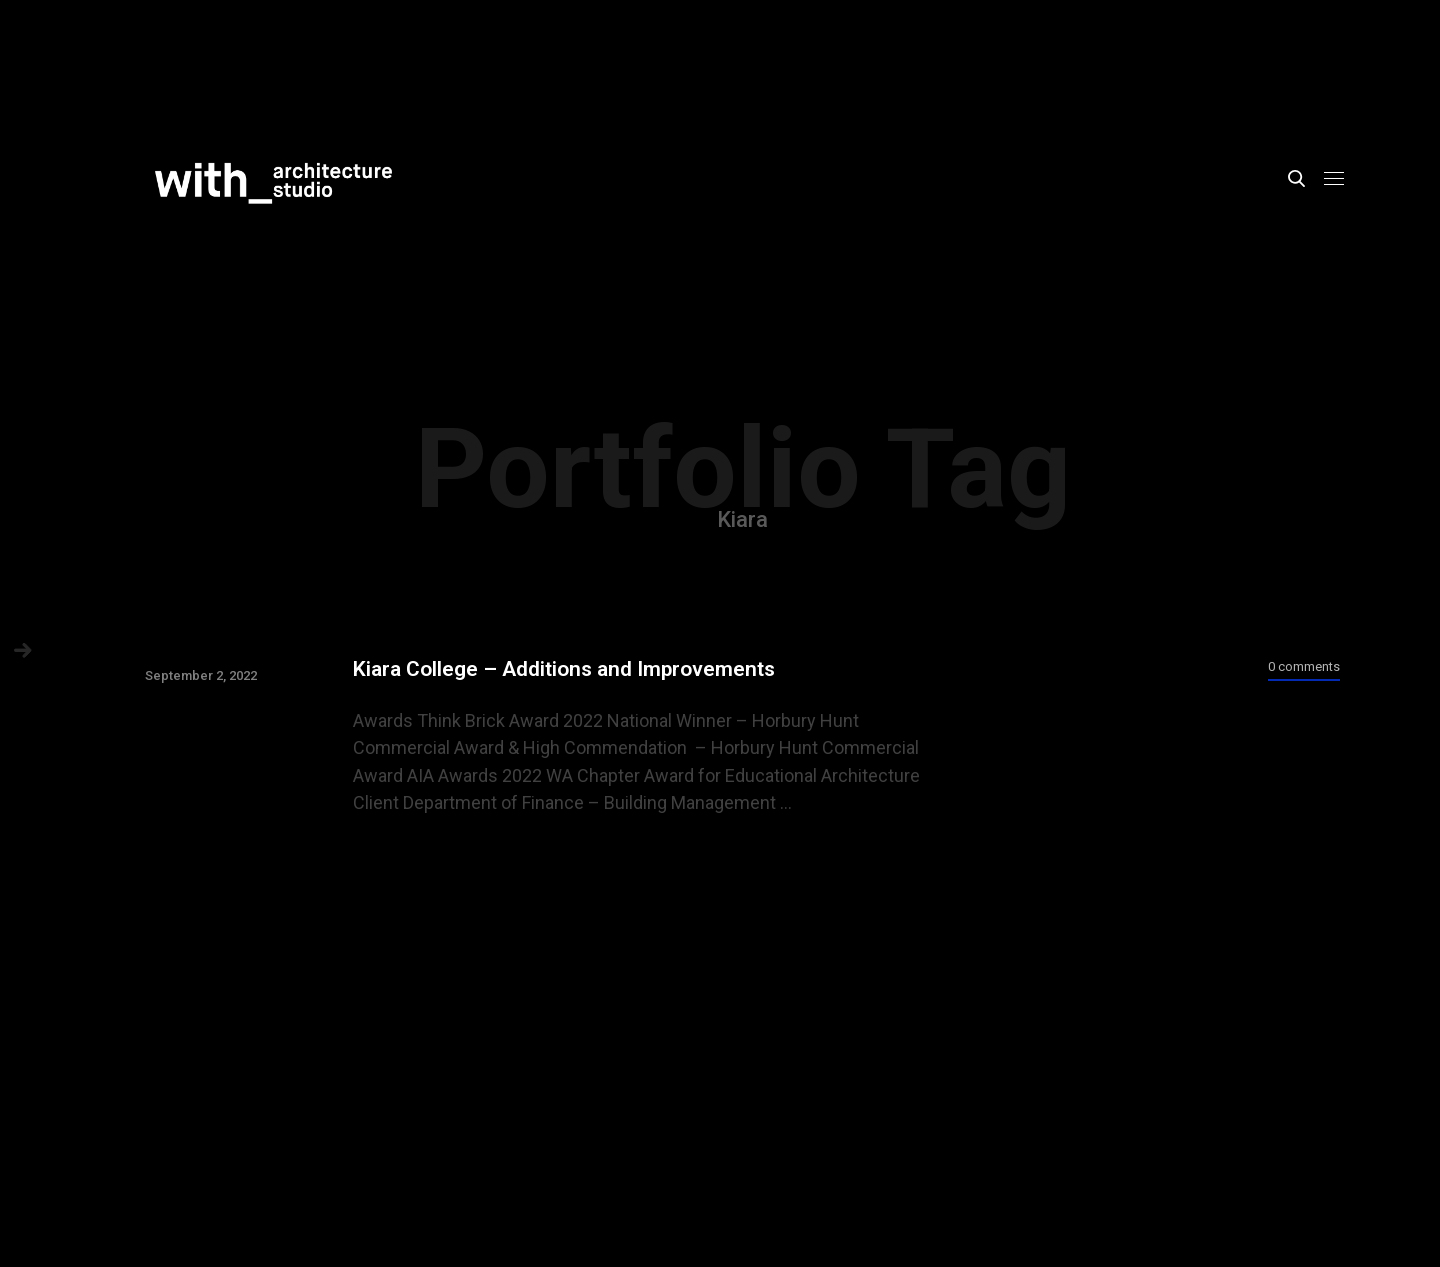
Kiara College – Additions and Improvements (564, 669)
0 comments (1304, 666)
